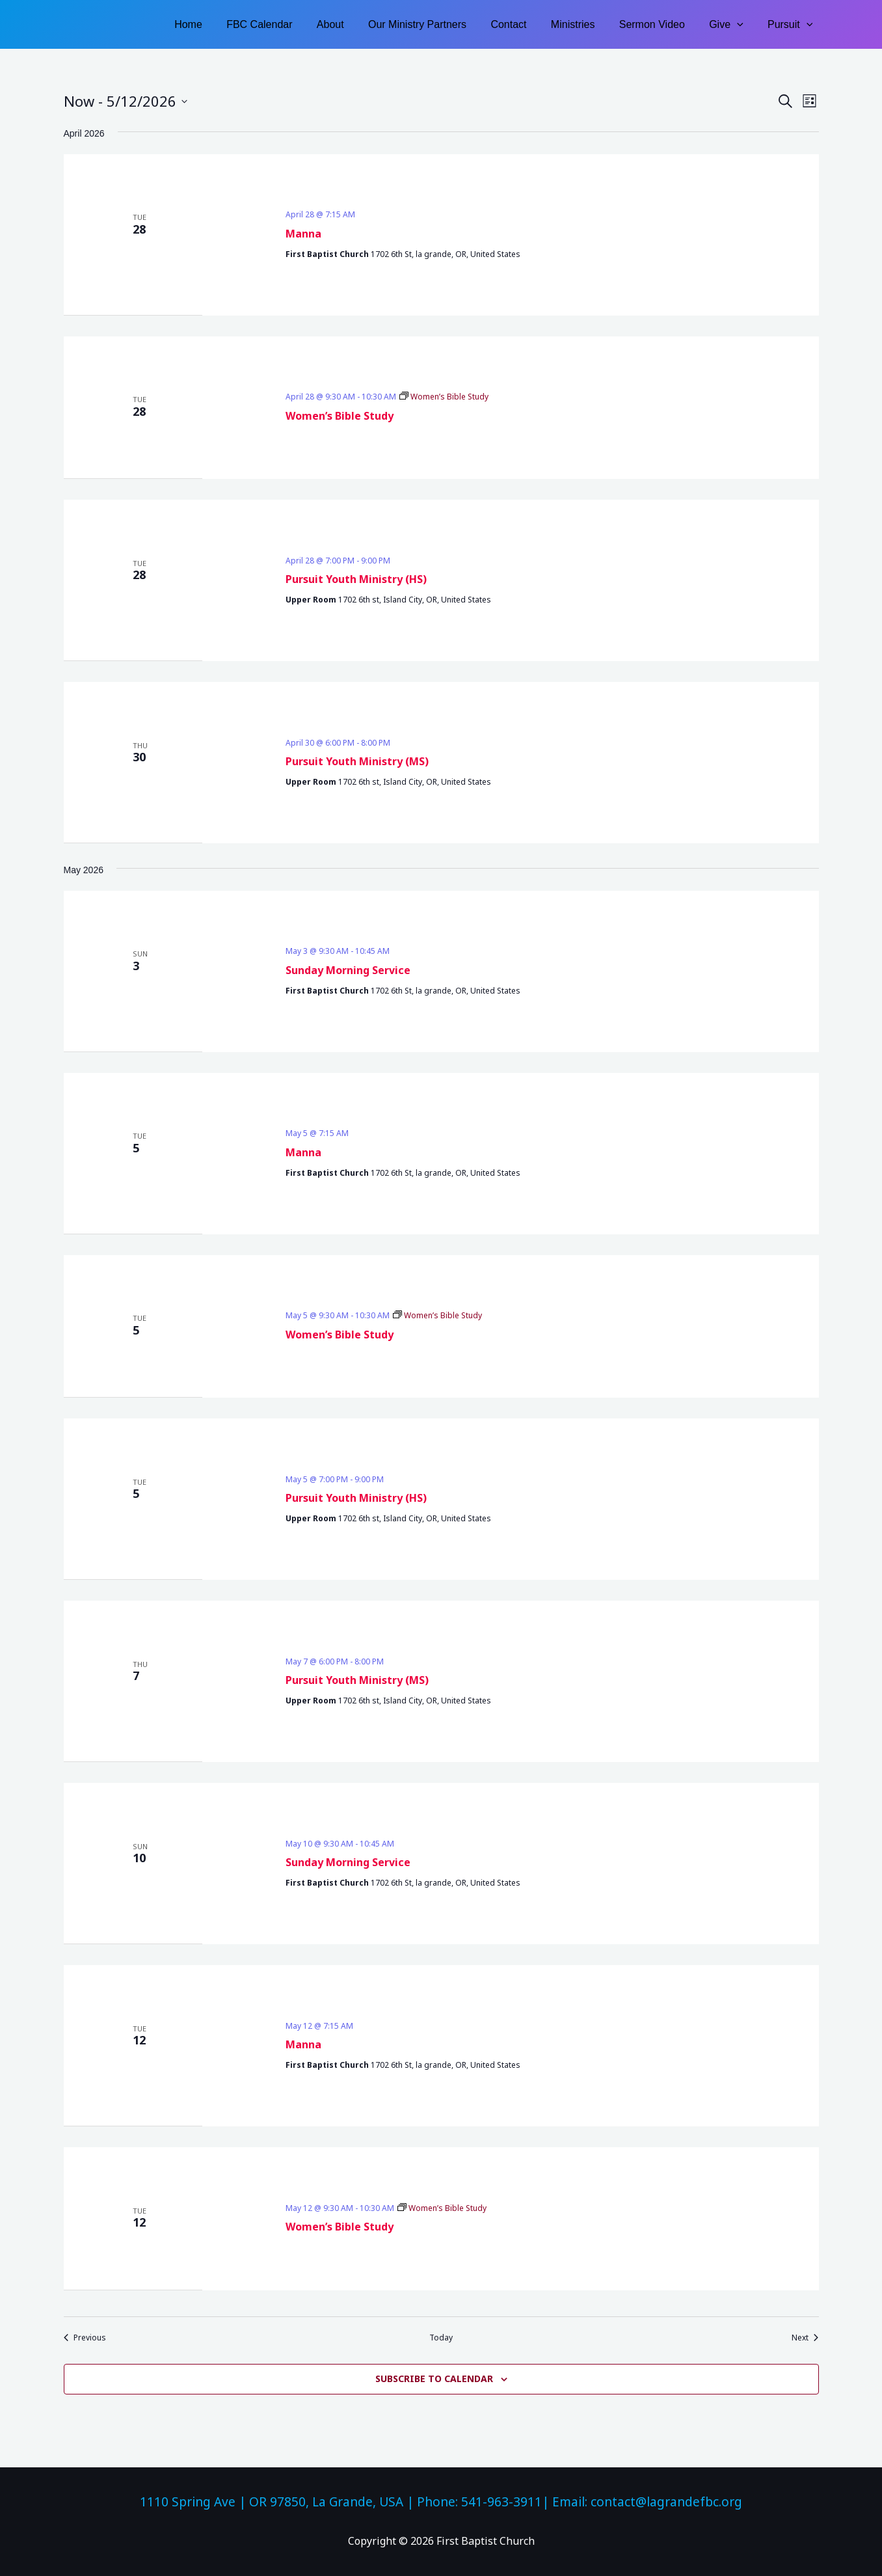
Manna (303, 233)
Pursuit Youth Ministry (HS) (356, 579)
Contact (524, 24)
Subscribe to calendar (434, 2378)
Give (731, 24)
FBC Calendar (285, 24)
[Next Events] (805, 2338)
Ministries (585, 24)
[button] (742, 24)
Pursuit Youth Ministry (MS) (357, 761)
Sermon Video (660, 24)
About (352, 24)
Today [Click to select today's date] (441, 2338)
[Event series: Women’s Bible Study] (443, 396)
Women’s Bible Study (340, 416)
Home (218, 24)
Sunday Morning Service (348, 970)
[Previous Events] (85, 2338)
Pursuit (791, 24)
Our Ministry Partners (436, 24)
